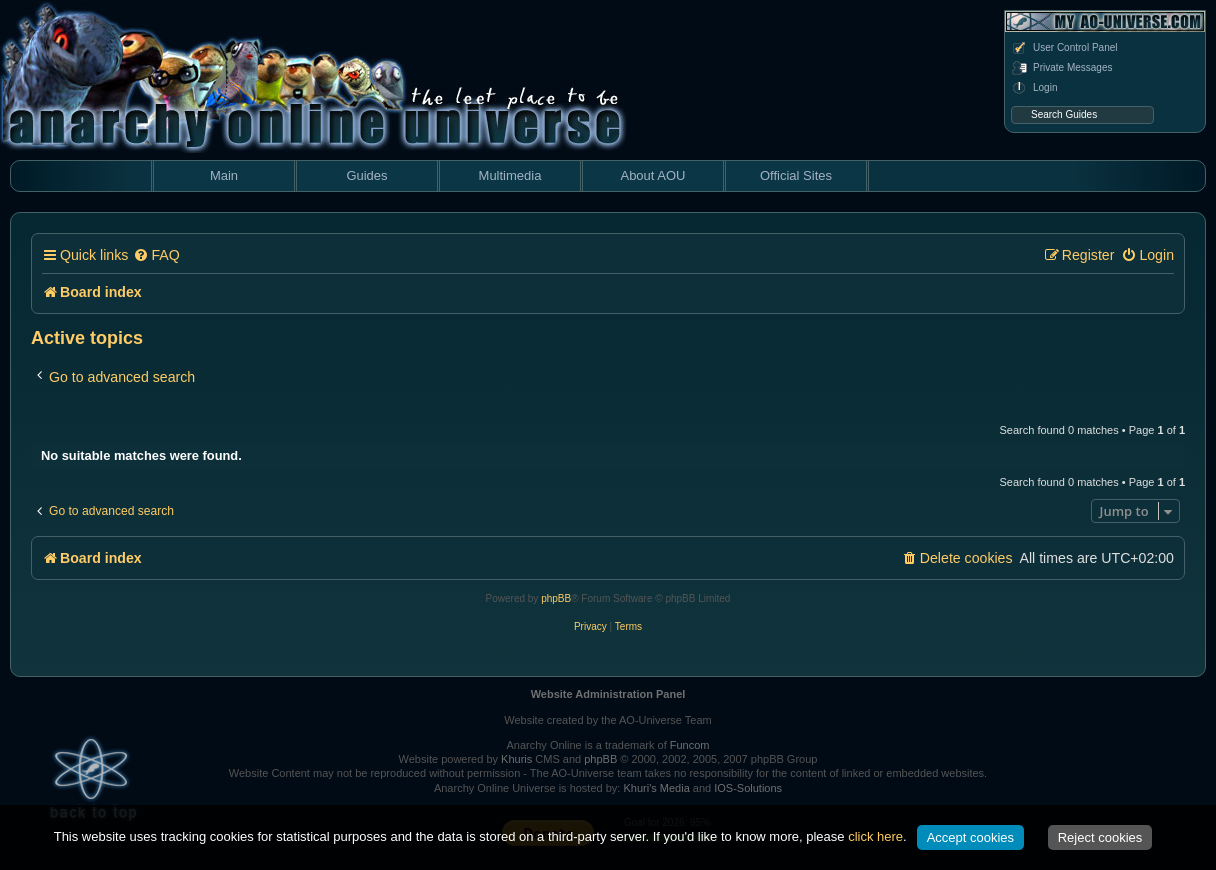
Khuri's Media (656, 788)
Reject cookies (1100, 837)
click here (875, 836)
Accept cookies (970, 837)
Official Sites (796, 175)
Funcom (690, 745)
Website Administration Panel (608, 694)
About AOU (652, 175)
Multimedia (510, 175)
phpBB (556, 598)
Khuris (516, 759)
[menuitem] (156, 255)
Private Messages (1061, 68)
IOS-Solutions (748, 788)
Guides (366, 175)
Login (1034, 88)
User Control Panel (1064, 48)
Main (224, 175)
